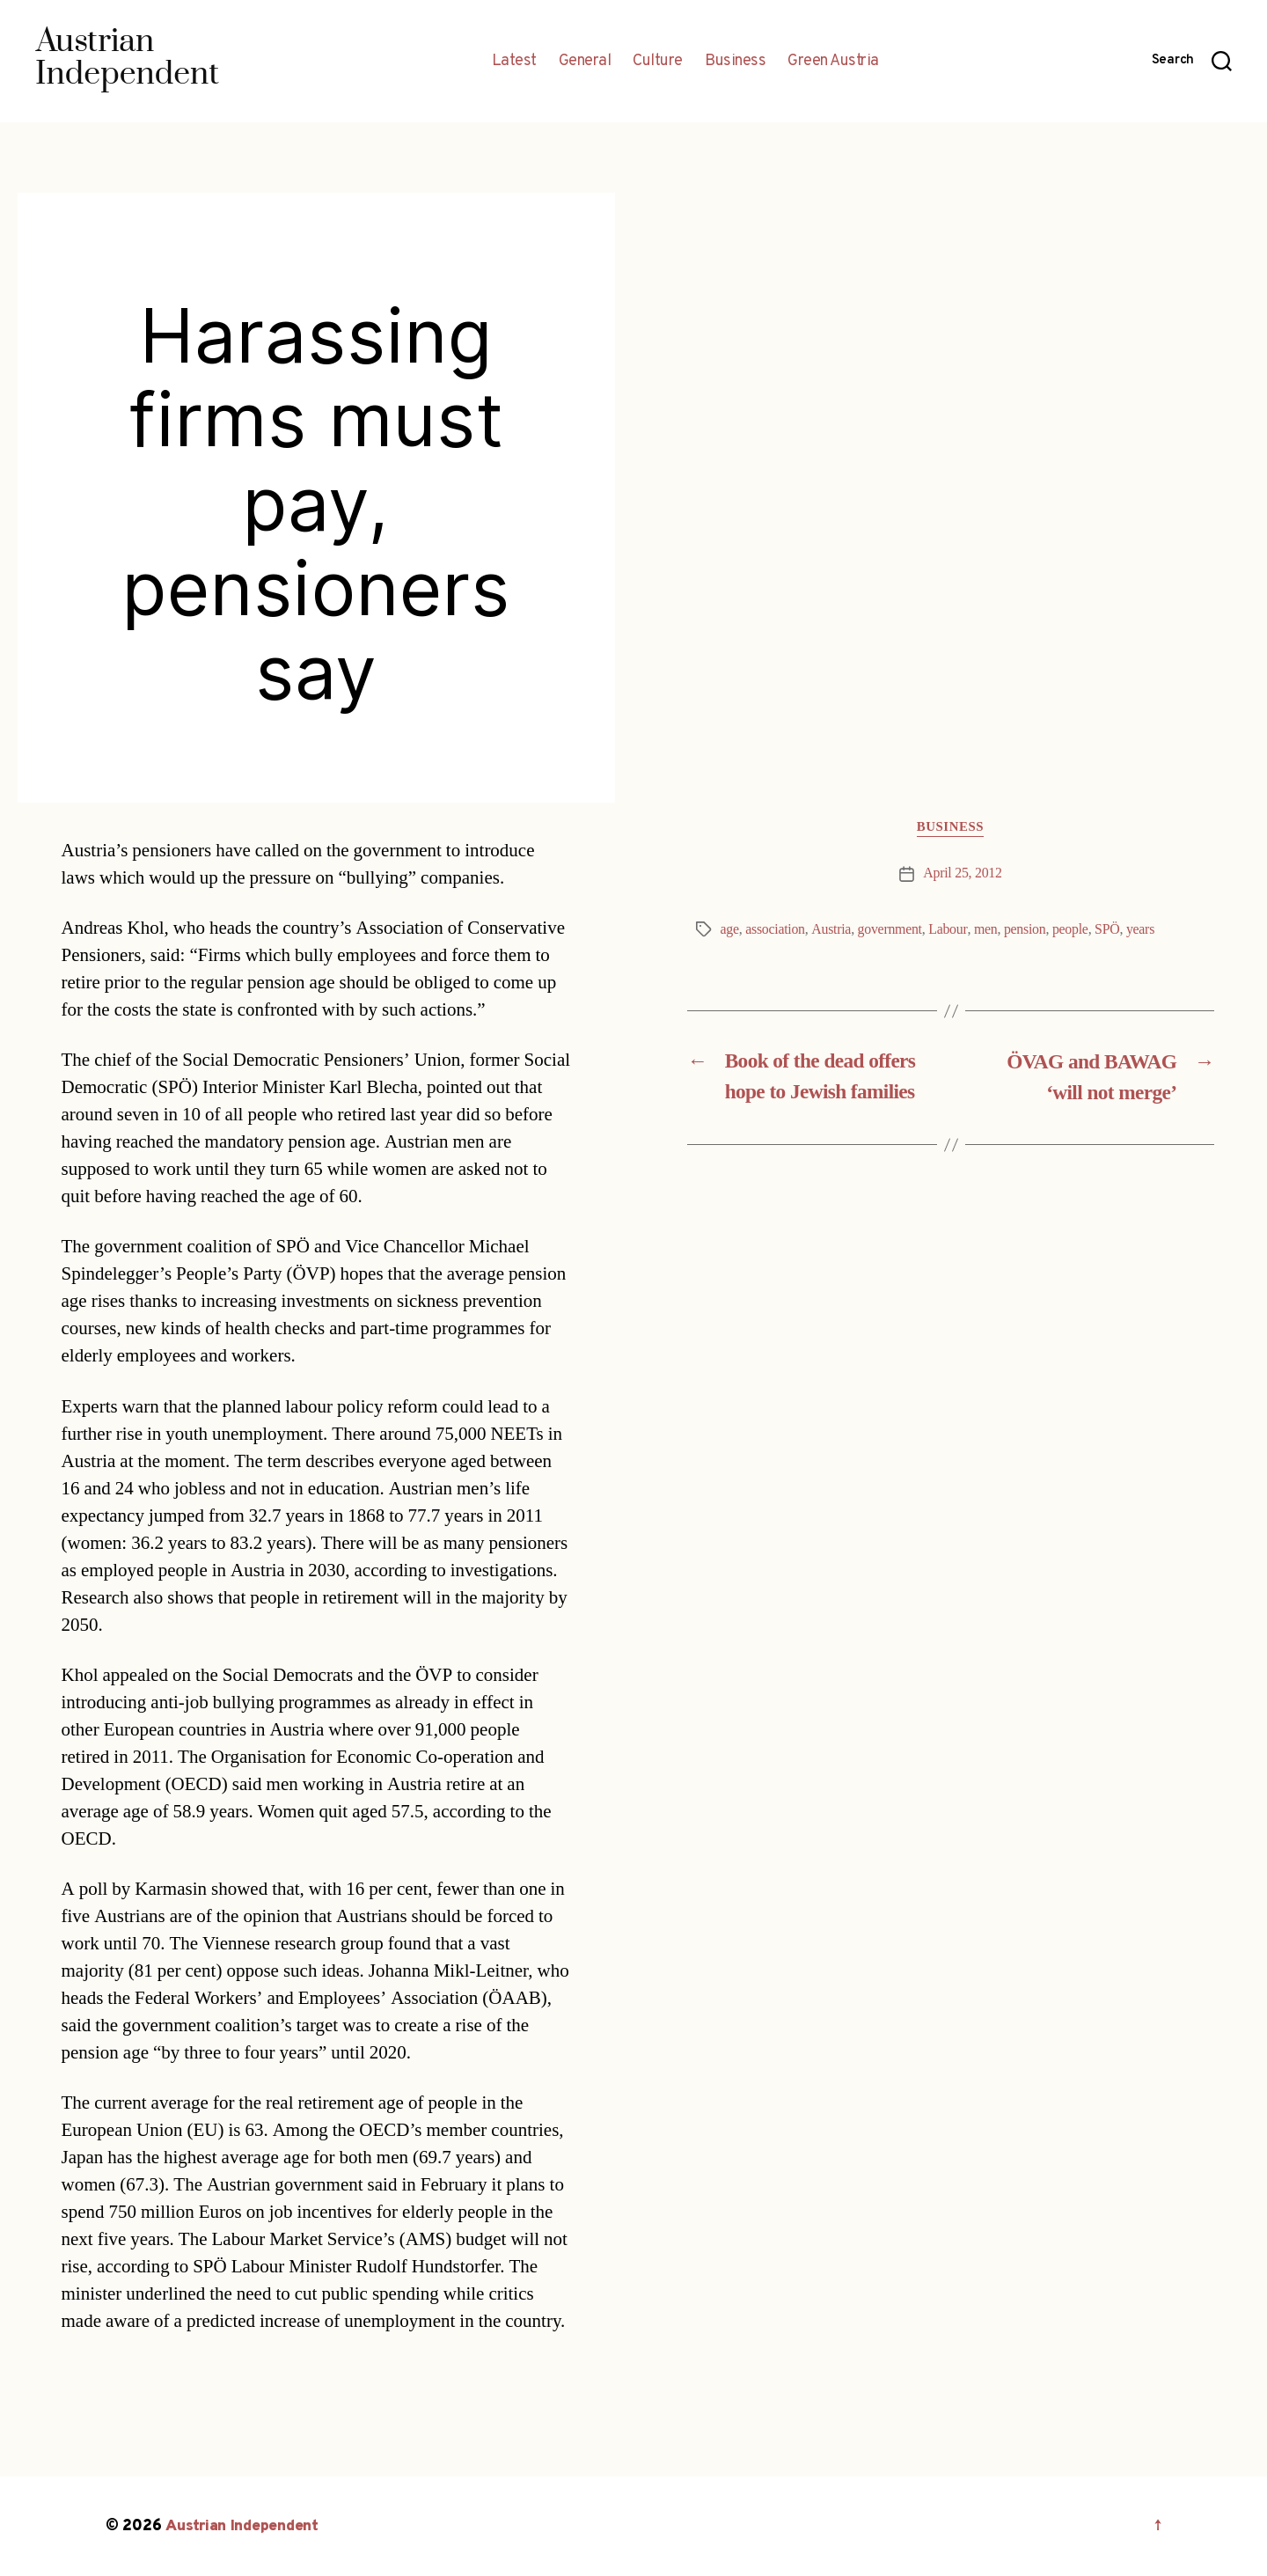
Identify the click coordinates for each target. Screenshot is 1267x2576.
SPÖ (1109, 929)
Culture (658, 61)
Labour (949, 929)
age (730, 929)
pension (1027, 929)
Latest (514, 61)
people (1072, 929)
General (585, 61)
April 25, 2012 (962, 874)
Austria (832, 929)
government (891, 929)
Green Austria (833, 61)
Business (735, 61)
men (987, 929)
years (1142, 929)
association (775, 929)
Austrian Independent (244, 2526)
